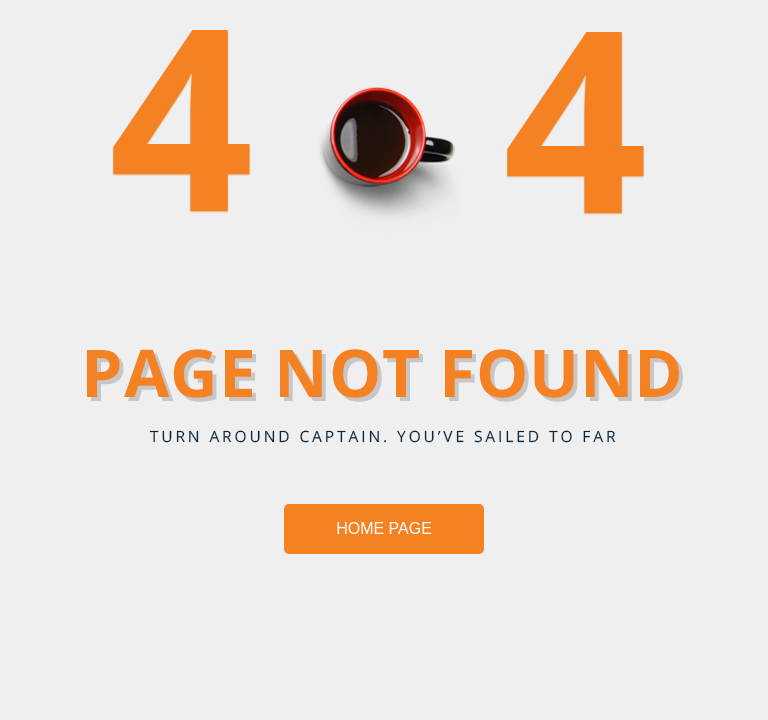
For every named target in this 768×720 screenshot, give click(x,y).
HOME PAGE (384, 528)
